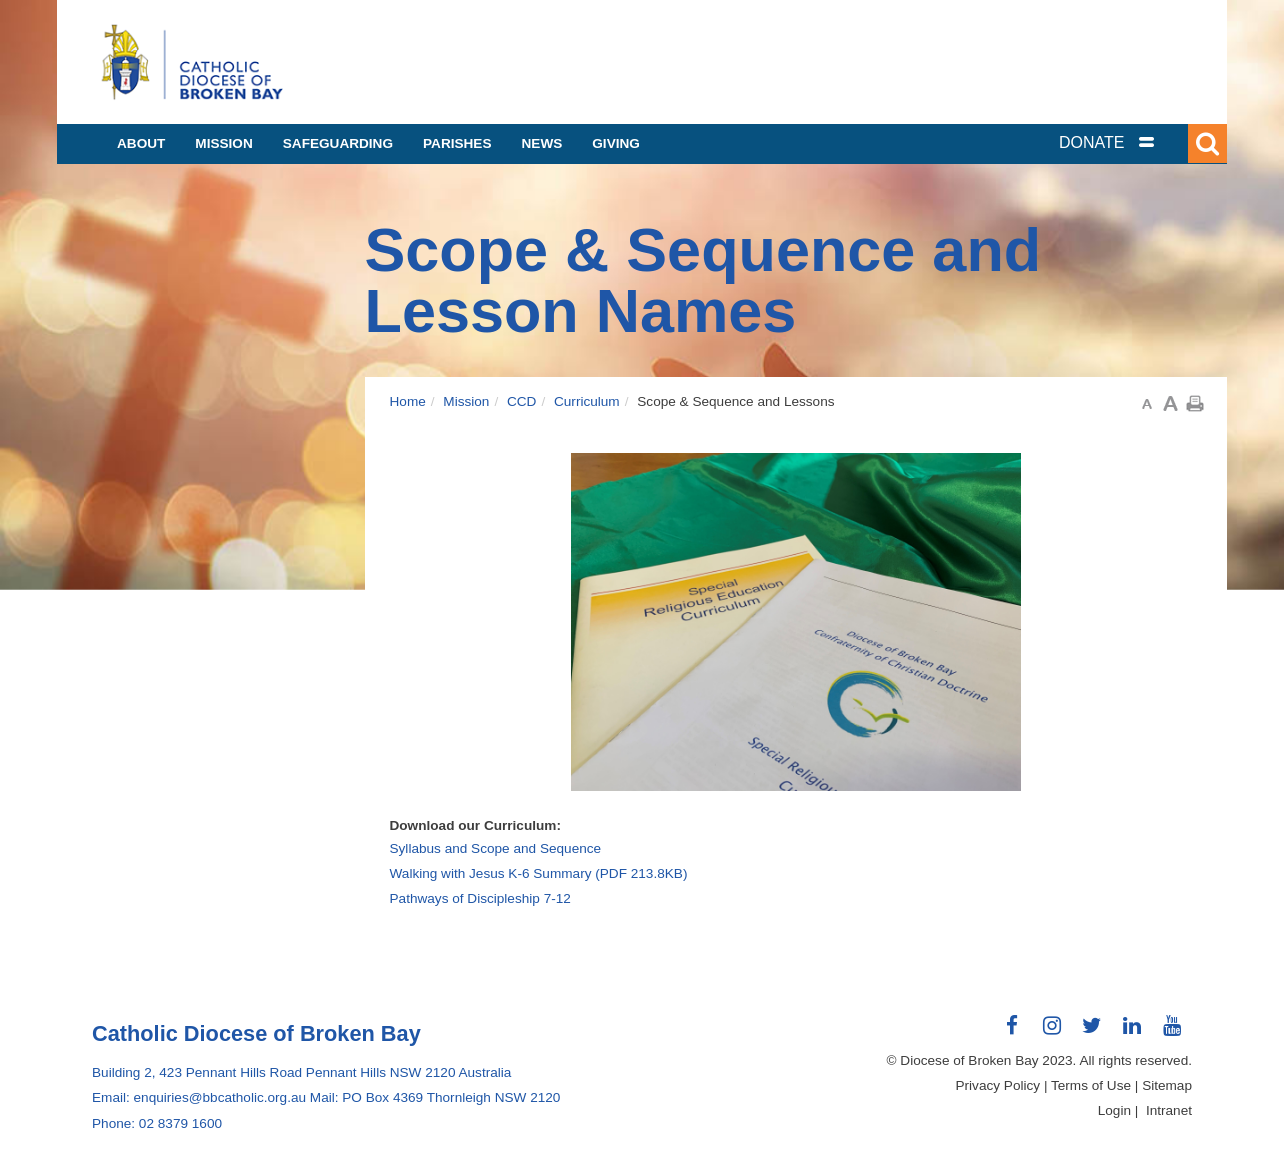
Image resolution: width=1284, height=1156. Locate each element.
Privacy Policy (998, 1085)
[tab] (1132, 142)
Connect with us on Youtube (1172, 1033)
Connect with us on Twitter (1092, 1033)
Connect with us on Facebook (1012, 1033)
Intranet (1169, 1110)
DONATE (1091, 142)
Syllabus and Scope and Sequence (496, 848)
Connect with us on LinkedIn (1132, 1033)
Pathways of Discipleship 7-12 (480, 898)
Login (1114, 1110)
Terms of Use (1091, 1085)
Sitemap (1167, 1085)
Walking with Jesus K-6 (539, 873)
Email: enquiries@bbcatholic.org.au (199, 1097)
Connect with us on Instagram (1052, 1033)
